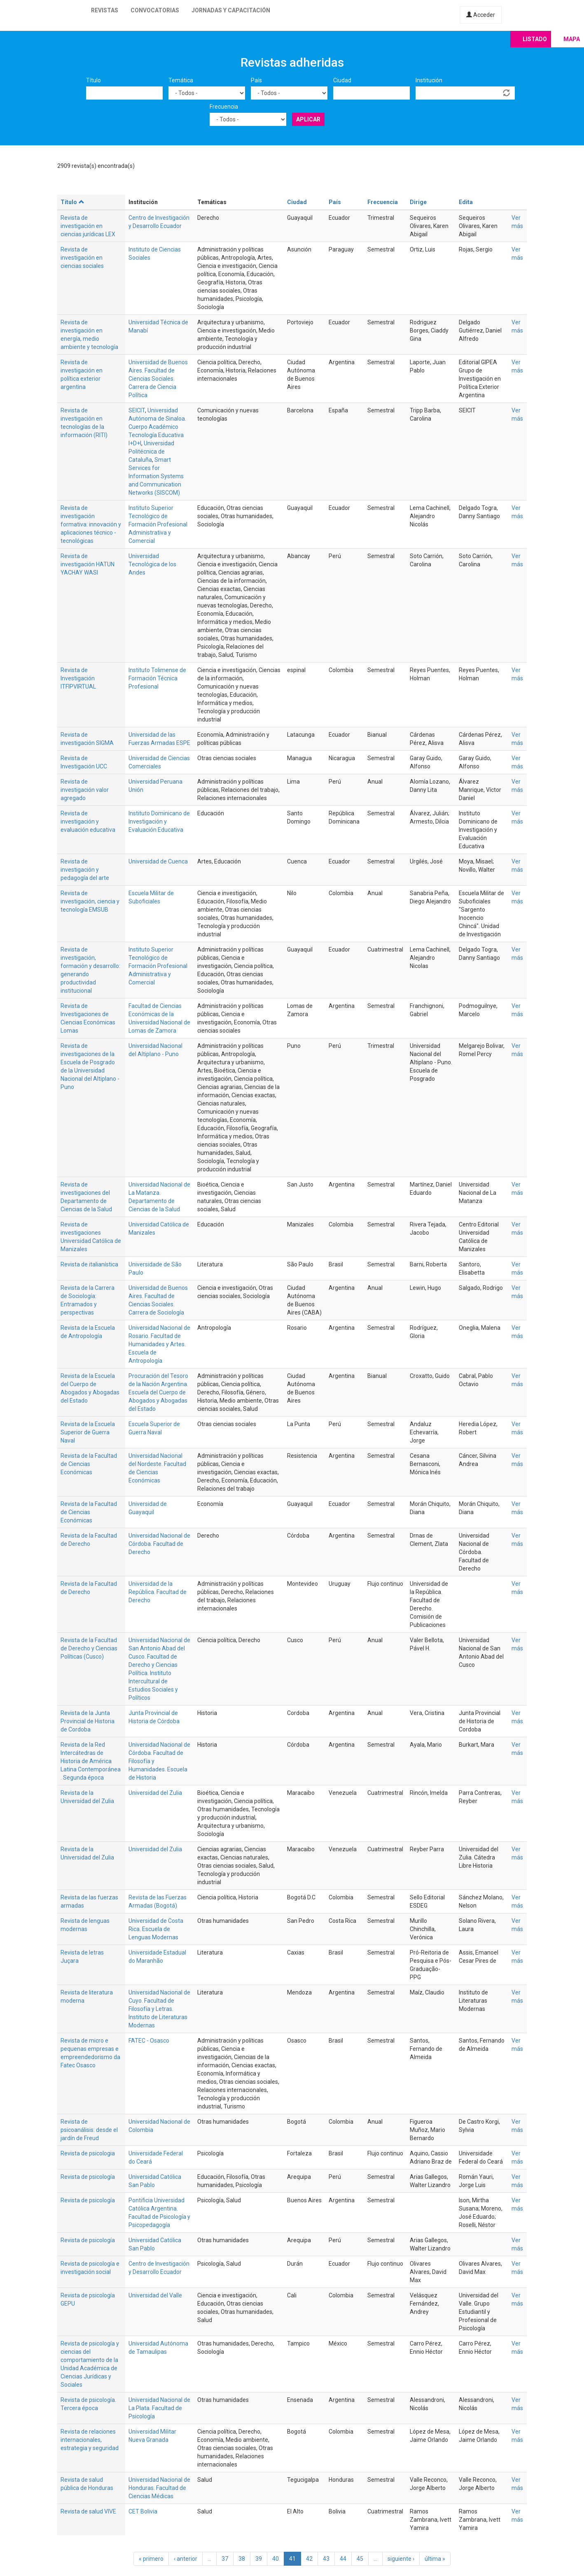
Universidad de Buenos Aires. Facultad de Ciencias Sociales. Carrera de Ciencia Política (158, 378)
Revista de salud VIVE (88, 2511)
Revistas (104, 10)
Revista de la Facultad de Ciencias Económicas (89, 1463)
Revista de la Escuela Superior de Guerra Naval (88, 1432)
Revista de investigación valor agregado (85, 789)
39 (258, 2558)
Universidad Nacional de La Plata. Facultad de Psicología (159, 2408)
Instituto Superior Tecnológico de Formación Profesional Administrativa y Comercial (157, 524)
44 (343, 2558)
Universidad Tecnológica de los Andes (152, 564)
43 (326, 2558)
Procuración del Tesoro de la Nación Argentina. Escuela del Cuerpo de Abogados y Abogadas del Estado (158, 1392)
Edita (466, 202)
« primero (151, 2558)
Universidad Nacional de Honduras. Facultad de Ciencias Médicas (159, 2487)
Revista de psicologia (88, 2153)
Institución (429, 80)
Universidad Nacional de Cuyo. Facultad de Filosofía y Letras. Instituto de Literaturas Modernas (159, 2009)
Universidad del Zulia (155, 1792)
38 (241, 2558)
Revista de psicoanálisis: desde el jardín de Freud (89, 2129)
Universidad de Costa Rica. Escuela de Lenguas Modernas (155, 1929)
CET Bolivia (142, 2511)
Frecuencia (224, 106)
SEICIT (136, 410)
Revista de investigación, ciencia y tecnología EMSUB (90, 901)
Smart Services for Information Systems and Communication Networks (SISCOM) (156, 476)
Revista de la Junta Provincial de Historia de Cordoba (87, 1721)
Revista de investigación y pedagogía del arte (85, 869)
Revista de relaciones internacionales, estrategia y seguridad (90, 2439)
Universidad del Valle (155, 2295)
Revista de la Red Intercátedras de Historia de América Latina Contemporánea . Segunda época (91, 1761)
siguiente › (401, 2558)
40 (275, 2558)
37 (225, 2558)
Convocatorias (155, 10)
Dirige (418, 202)
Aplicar (308, 119)
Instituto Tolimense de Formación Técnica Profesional (157, 678)
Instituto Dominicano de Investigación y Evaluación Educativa (159, 821)
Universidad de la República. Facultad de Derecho (157, 1591)
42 (309, 2558)
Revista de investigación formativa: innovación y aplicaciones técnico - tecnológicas (91, 524)
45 (360, 2558)
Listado (535, 39)
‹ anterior (185, 2558)
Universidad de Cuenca (158, 861)
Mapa (571, 39)
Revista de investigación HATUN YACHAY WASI (87, 564)
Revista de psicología (88, 2176)
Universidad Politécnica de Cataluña (151, 451)
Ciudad (342, 80)
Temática (180, 80)
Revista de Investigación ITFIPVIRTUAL (78, 678)
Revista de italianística (89, 1264)
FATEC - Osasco (148, 2040)
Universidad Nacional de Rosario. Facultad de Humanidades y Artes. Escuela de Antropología (159, 1344)
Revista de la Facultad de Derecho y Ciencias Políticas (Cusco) (89, 1648)
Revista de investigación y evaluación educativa (88, 821)
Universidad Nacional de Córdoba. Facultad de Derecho (159, 1543)
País (256, 80)
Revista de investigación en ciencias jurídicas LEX (88, 225)
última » (435, 2558)
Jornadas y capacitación (231, 10)
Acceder (480, 15)
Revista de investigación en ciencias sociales (82, 257)
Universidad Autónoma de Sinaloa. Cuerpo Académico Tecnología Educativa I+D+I (157, 427)
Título (93, 80)
